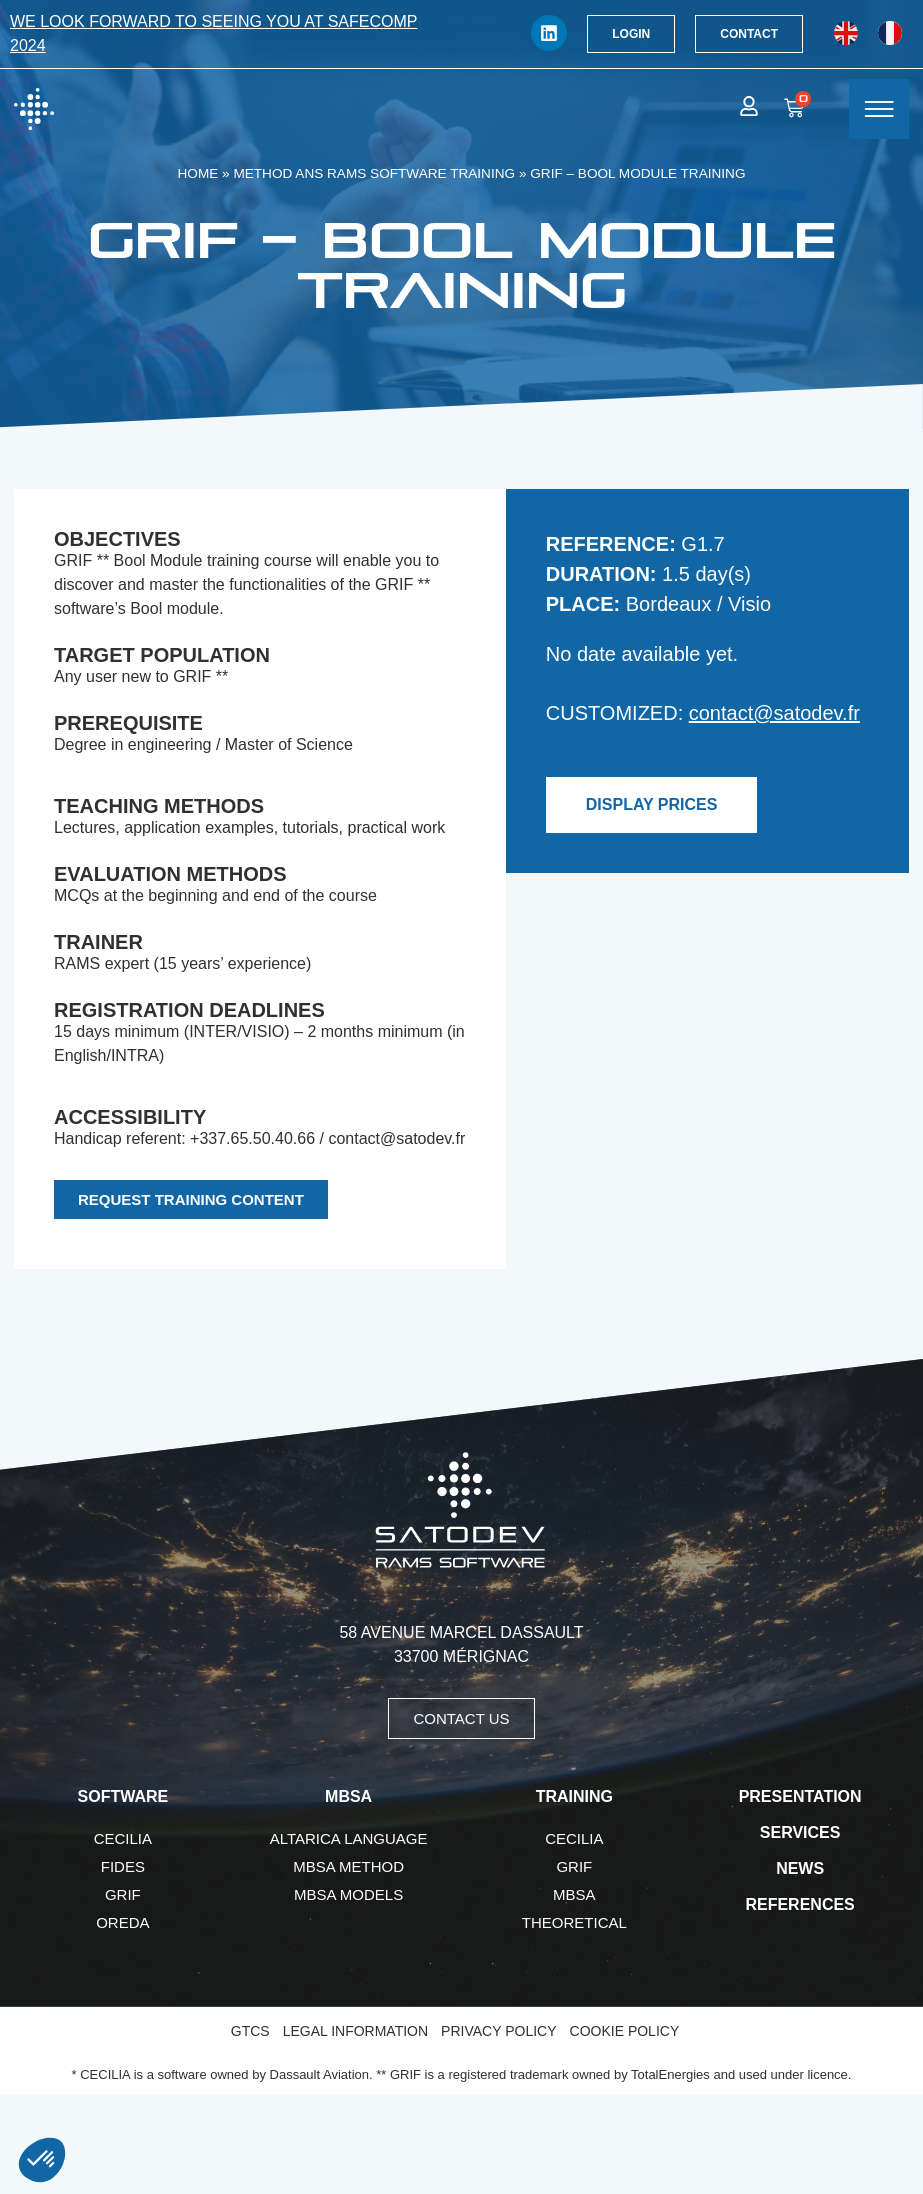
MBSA (574, 1894)
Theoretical (574, 1922)
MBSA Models (348, 1894)
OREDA (122, 1922)
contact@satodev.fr (774, 713)
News (800, 1868)
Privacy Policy (498, 2031)
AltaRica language (349, 1838)
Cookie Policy (625, 2031)
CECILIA (123, 1838)
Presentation (800, 1796)
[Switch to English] (846, 33)
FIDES (123, 1866)
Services (800, 1832)
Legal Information (355, 2031)
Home (197, 173)
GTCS (250, 2031)
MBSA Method (348, 1866)
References (799, 1904)
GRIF (123, 1894)
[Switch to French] (890, 33)
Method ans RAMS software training (374, 173)
